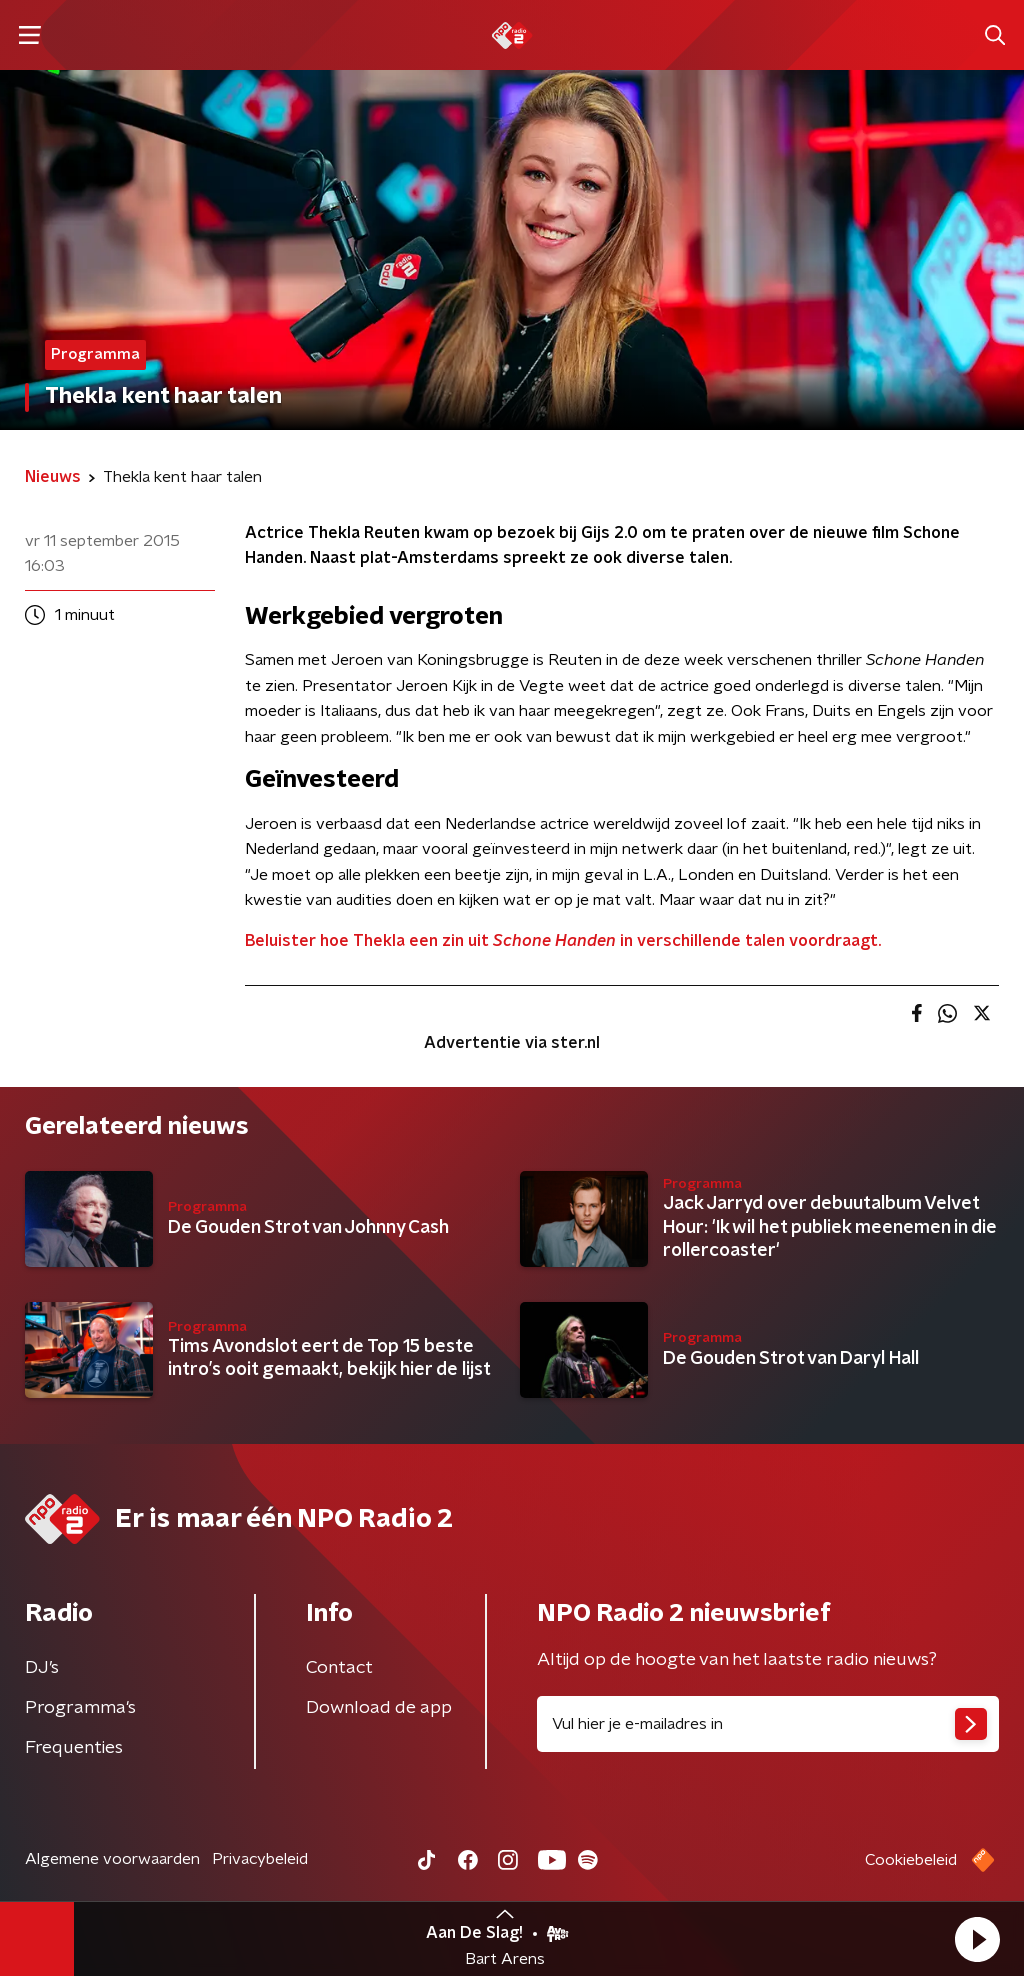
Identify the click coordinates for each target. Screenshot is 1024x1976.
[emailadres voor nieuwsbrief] (768, 1724)
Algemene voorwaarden (112, 1859)
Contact (339, 1668)
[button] (977, 1939)
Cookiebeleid (911, 1860)
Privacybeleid (260, 1859)
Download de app (379, 1708)
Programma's (80, 1708)
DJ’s (42, 1668)
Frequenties (74, 1748)
